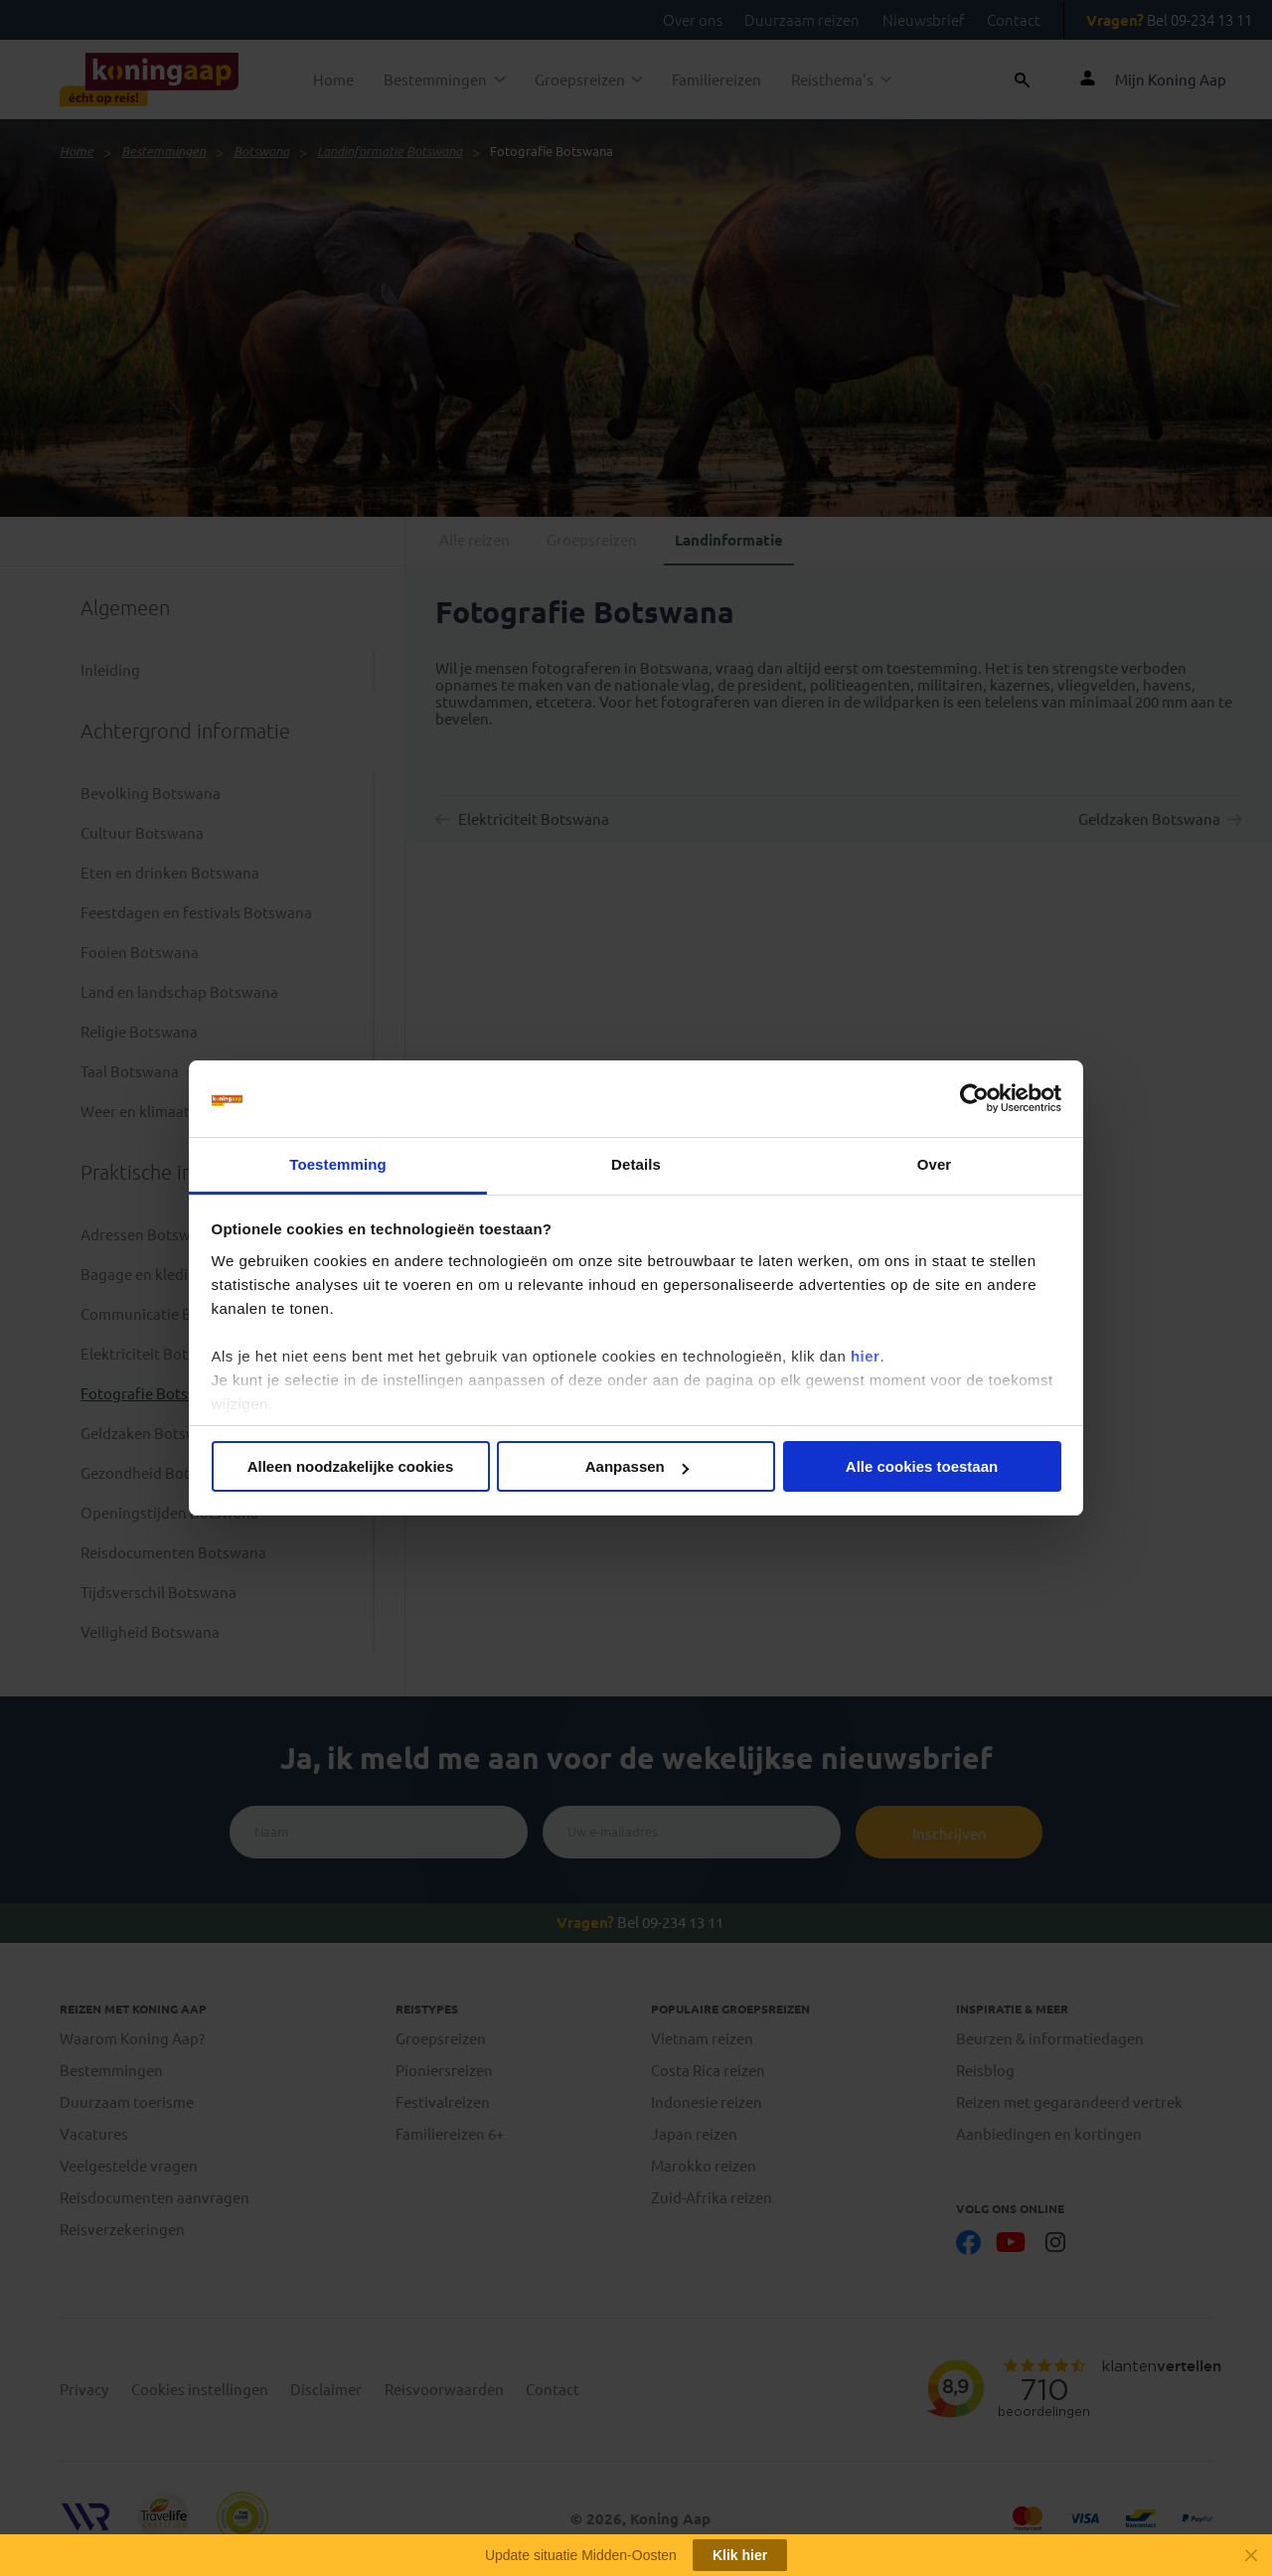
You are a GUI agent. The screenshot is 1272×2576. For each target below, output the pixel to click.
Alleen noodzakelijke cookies (350, 1466)
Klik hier (740, 2555)
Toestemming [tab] (338, 1164)
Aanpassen (637, 1466)
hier (865, 1356)
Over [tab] (934, 1164)
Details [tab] (636, 1164)
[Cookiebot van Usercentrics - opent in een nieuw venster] (974, 1099)
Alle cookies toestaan (922, 1466)
